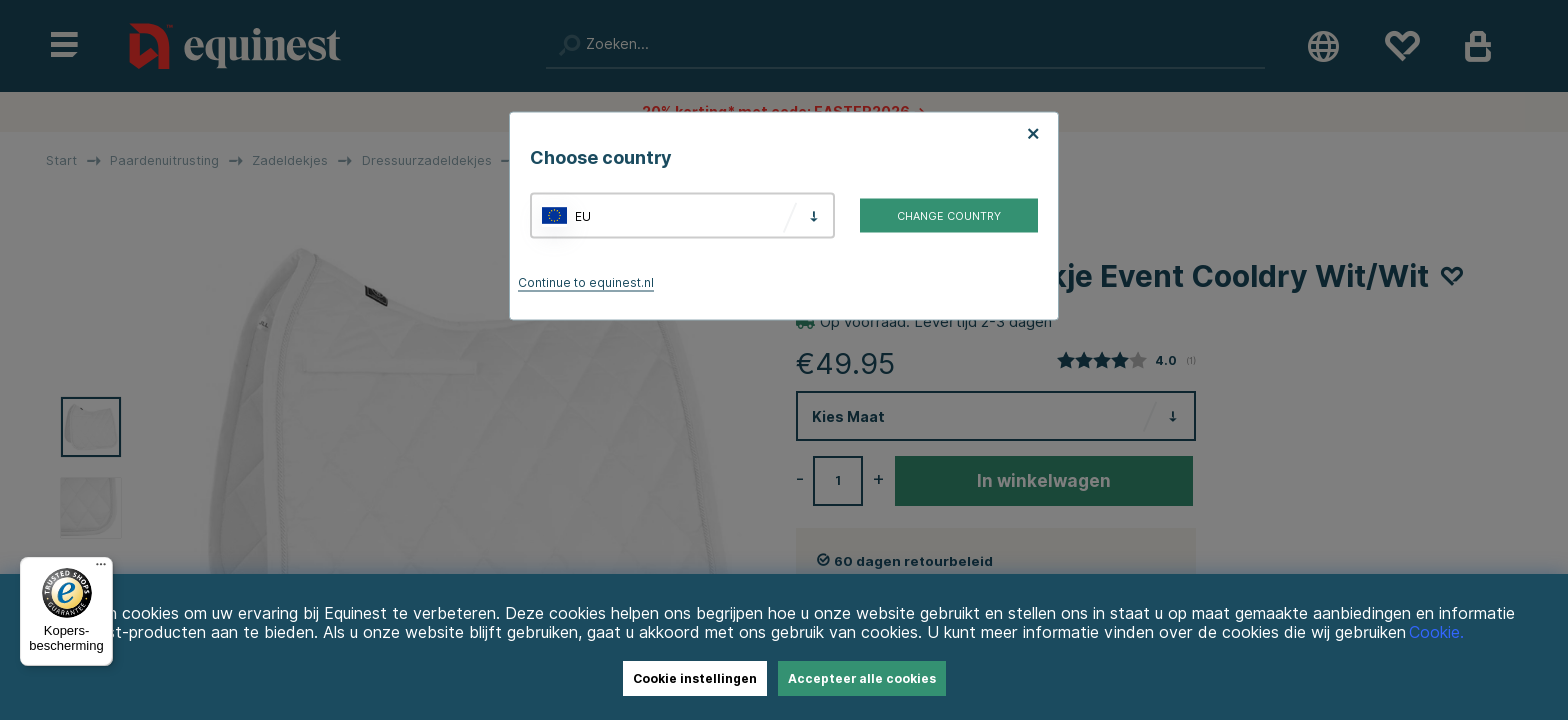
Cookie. (1436, 632)
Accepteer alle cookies (862, 678)
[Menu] (101, 569)
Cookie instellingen (695, 678)
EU (583, 215)
